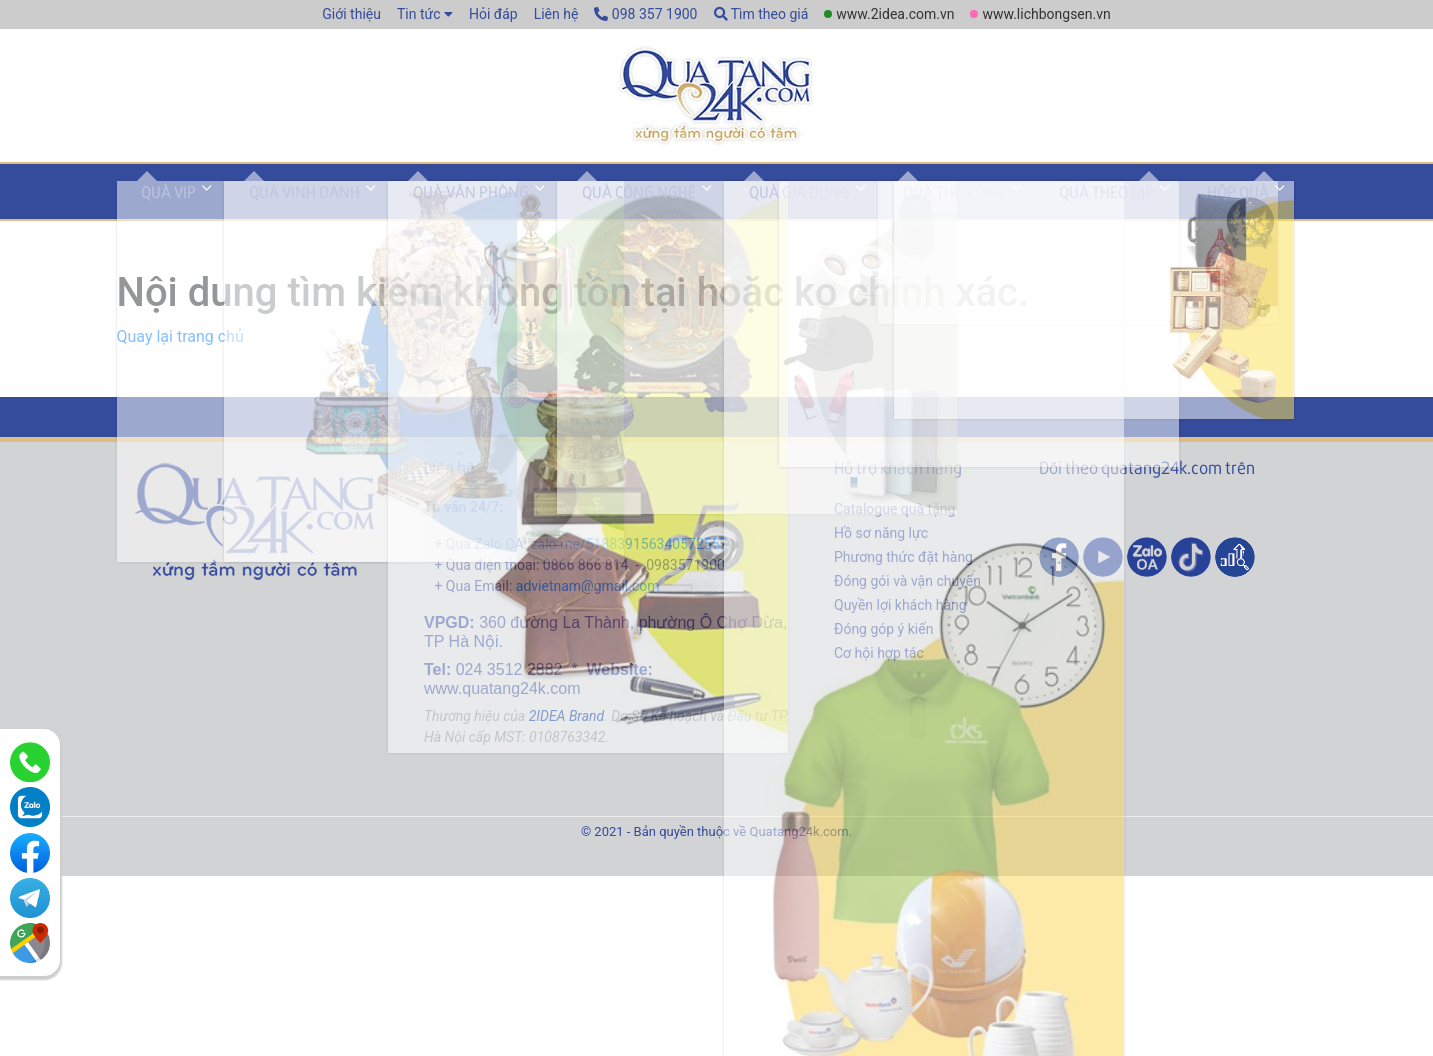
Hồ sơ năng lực (881, 550)
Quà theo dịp (977, 213)
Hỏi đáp (493, 14)
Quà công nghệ (570, 213)
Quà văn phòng (422, 213)
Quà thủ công (845, 213)
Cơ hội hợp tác (879, 670)
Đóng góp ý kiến (883, 646)
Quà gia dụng (710, 213)
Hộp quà (1089, 213)
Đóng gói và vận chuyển (907, 598)
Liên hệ (556, 14)
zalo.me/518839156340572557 (629, 561)
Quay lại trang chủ (180, 353)
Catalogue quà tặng (894, 526)
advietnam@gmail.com (588, 603)
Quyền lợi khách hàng (900, 622)
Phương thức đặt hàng (903, 574)
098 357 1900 (645, 14)
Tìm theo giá (761, 14)
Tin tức (419, 14)
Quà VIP (159, 213)
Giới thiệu (351, 14)
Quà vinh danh (275, 213)
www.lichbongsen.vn (1046, 14)
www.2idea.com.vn (895, 14)
